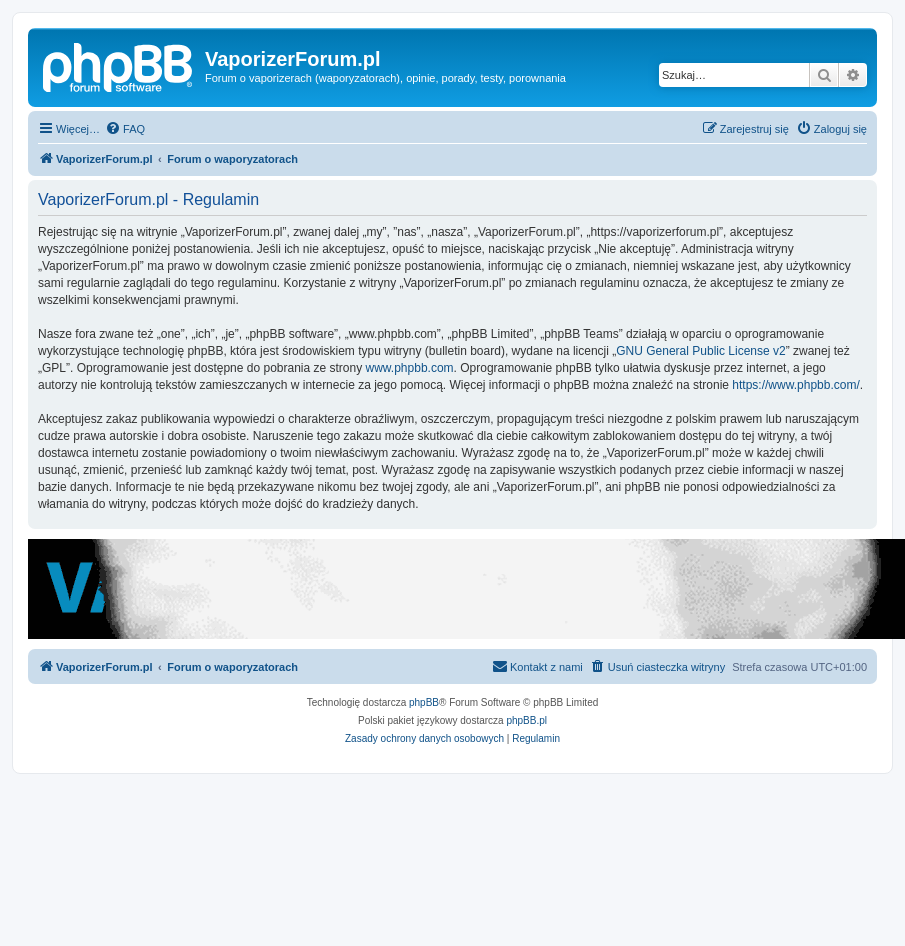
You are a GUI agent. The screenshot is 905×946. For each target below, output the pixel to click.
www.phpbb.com (410, 368)
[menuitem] (125, 129)
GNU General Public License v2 (700, 351)
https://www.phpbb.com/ (795, 385)
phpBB (424, 702)
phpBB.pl (526, 720)
